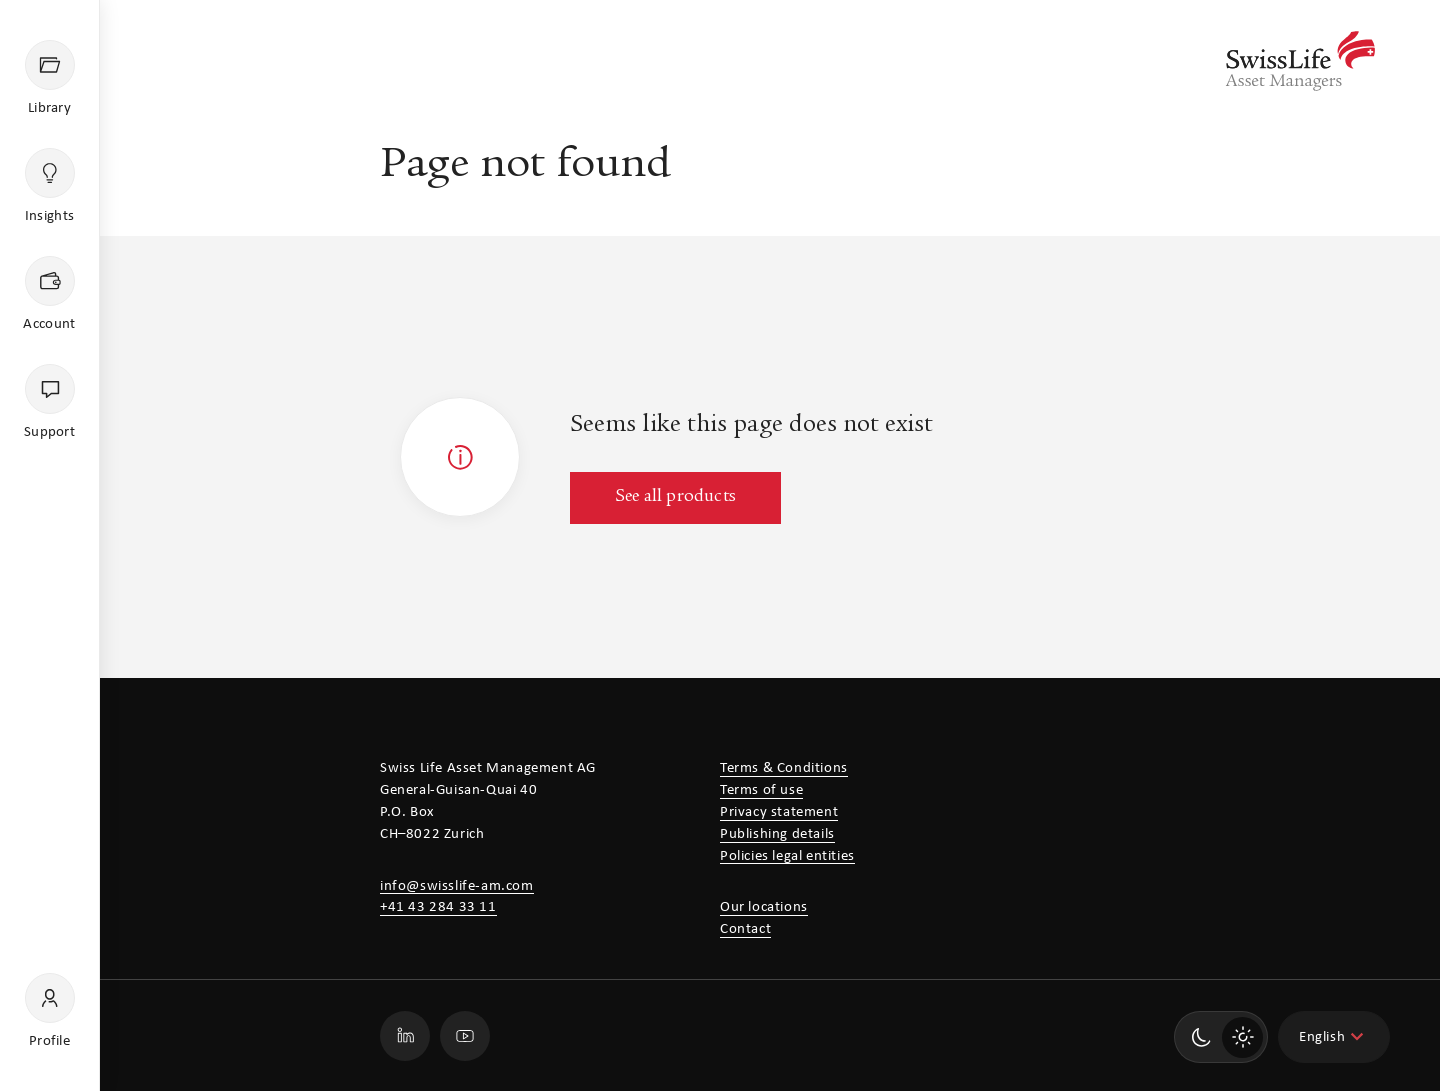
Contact (745, 929)
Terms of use (761, 790)
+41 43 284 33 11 (438, 907)
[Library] (49, 79)
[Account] (49, 295)
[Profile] (49, 1012)
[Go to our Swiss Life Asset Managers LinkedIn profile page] (405, 1036)
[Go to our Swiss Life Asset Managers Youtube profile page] (465, 1036)
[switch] (1221, 1037)
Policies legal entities (787, 856)
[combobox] (1334, 1037)
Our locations (764, 907)
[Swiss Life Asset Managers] (1300, 61)
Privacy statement (779, 812)
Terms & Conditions (784, 768)
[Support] (49, 403)
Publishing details (777, 834)
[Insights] (49, 187)
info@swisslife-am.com (457, 886)
